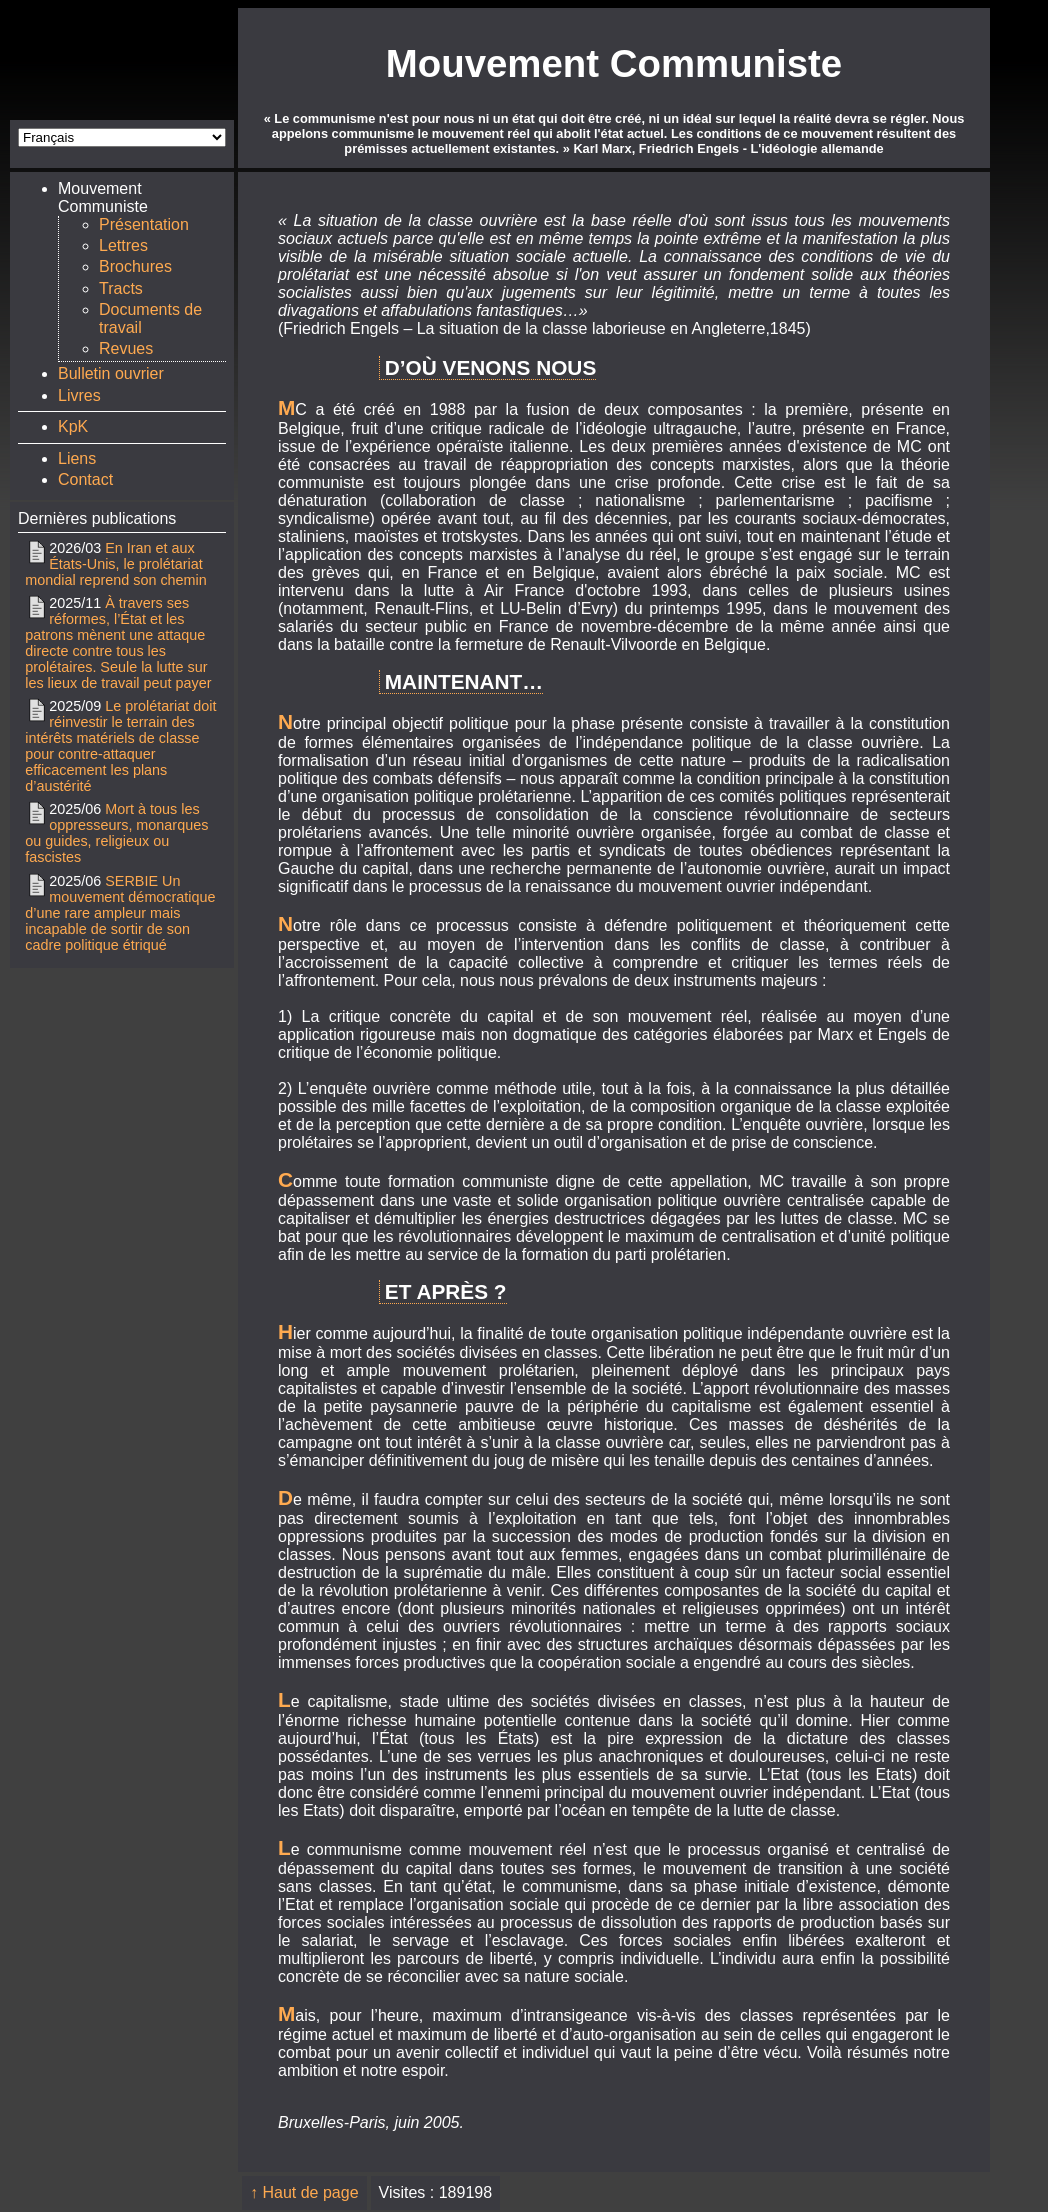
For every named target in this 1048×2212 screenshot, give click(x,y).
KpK (73, 426)
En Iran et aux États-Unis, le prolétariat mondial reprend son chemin (116, 564)
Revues (126, 348)
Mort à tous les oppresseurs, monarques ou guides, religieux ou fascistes (116, 833)
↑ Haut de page (304, 2192)
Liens (77, 458)
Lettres (123, 245)
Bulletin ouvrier (111, 373)
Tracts (121, 288)
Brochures (135, 266)
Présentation (144, 224)
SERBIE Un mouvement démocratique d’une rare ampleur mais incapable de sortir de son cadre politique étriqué (120, 913)
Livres (79, 395)
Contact (85, 479)
